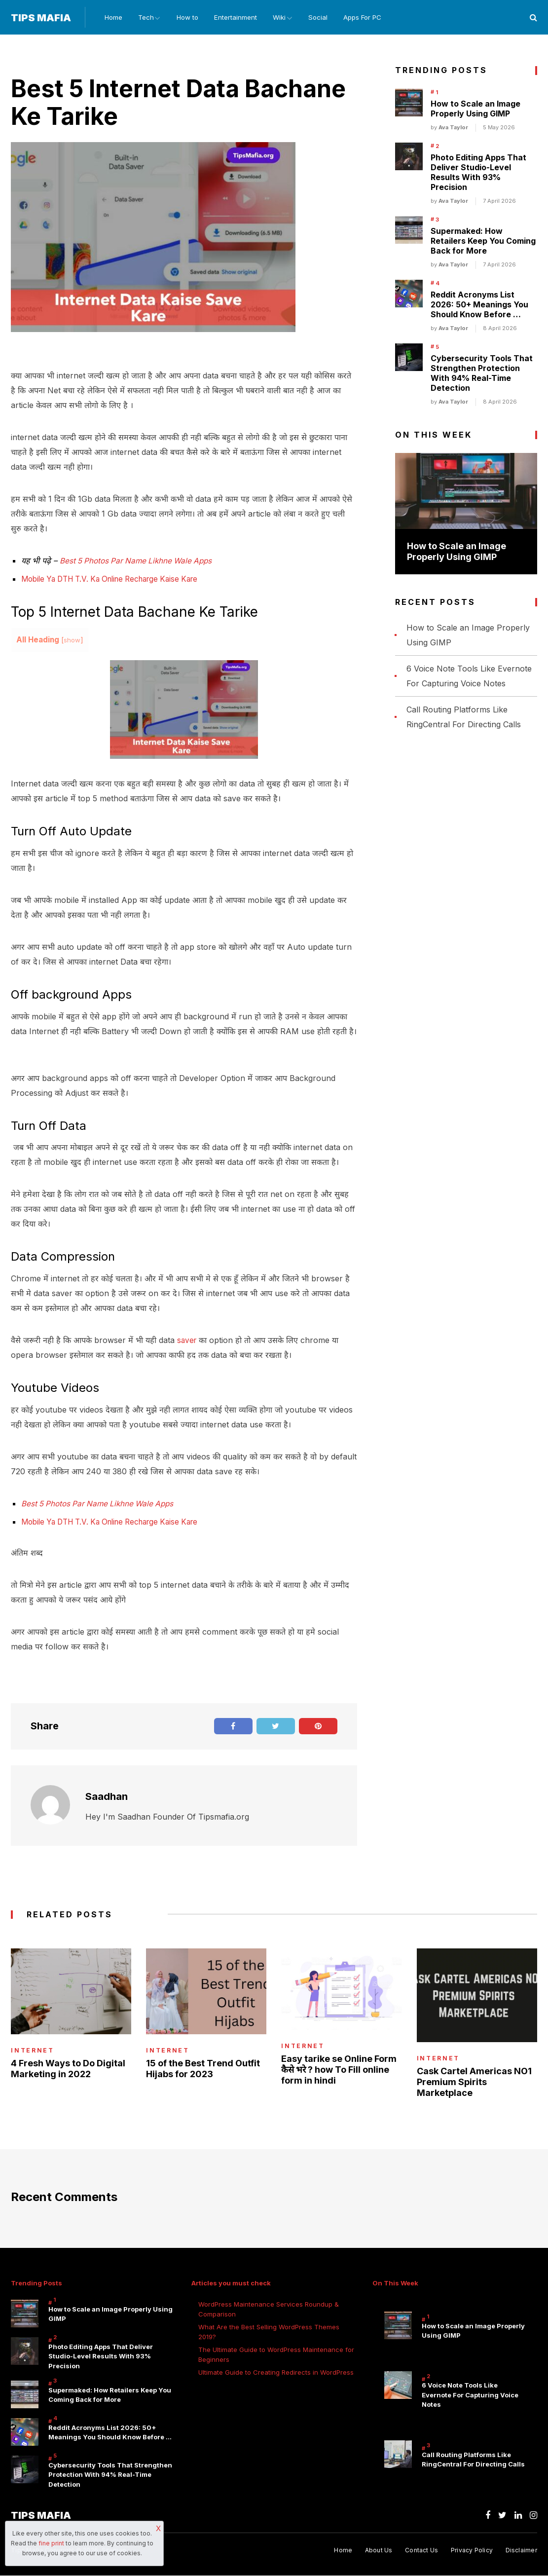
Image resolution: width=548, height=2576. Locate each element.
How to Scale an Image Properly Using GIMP (475, 109)
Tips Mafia (41, 18)
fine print (51, 2543)
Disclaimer (521, 2550)
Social (326, 18)
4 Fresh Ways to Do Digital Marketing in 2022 (68, 2069)
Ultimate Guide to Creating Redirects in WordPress (276, 2373)
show (72, 641)
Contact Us (420, 2550)
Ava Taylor (453, 128)
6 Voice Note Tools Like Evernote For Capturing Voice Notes (470, 2396)
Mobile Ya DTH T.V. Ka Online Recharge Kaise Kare (117, 580)
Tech (143, 18)
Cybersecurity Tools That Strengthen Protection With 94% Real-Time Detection (482, 374)
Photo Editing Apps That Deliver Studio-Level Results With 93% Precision (478, 173)
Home (109, 18)
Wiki (283, 18)
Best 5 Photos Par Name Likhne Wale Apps (139, 561)
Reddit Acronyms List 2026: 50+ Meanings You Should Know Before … (479, 305)
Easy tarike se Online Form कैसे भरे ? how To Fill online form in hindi (339, 2069)
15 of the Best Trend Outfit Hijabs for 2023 (203, 2069)
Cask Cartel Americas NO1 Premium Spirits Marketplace (474, 2082)
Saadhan (106, 1796)
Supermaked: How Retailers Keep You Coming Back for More (483, 242)
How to (189, 18)
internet (33, 2051)
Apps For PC (372, 18)
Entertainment (238, 18)
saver (187, 1340)
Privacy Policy (471, 2550)
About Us (376, 2550)
